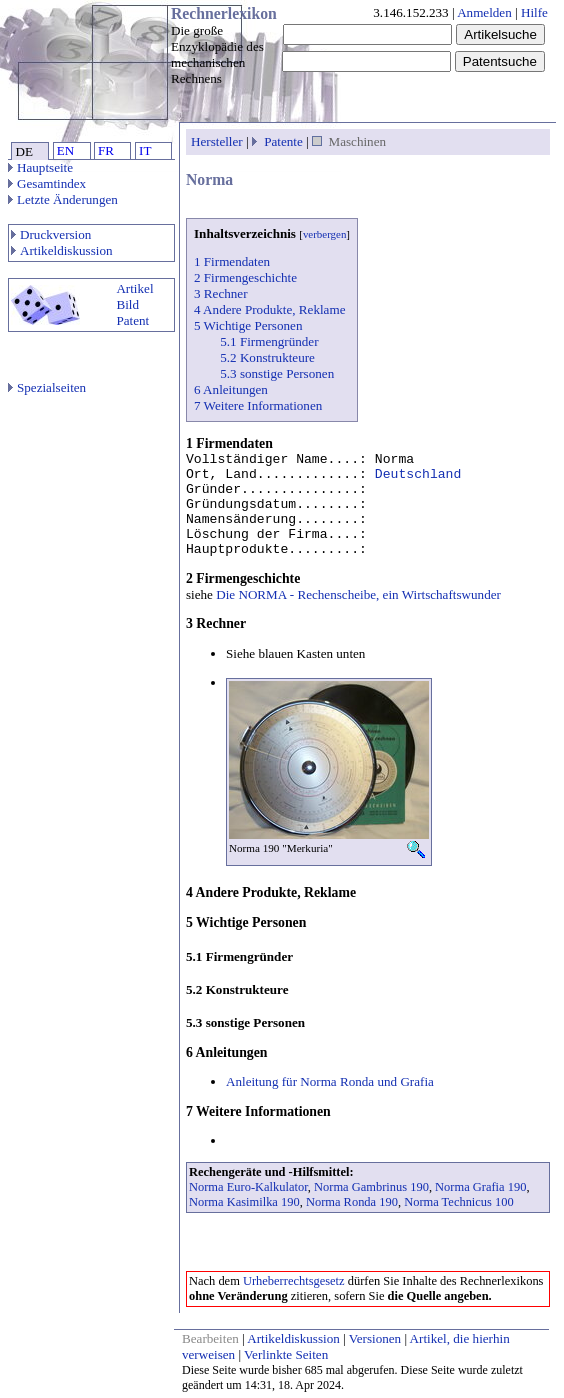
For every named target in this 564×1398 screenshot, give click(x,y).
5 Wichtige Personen (248, 325)
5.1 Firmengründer (269, 341)
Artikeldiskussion (62, 250)
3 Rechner (221, 293)
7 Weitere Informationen (258, 405)
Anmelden (484, 12)
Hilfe (534, 12)
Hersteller (217, 141)
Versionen (375, 1338)
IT (145, 150)
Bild (127, 304)
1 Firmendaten (232, 261)
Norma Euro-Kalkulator (248, 1187)
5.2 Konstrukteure (267, 357)
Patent (132, 320)
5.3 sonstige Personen (277, 373)
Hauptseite (40, 167)
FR (106, 150)
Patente (283, 141)
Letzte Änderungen (63, 199)
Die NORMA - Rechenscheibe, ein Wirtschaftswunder (358, 594)
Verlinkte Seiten (286, 1354)
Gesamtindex (47, 183)
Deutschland (418, 474)
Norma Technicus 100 (459, 1202)
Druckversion (51, 234)
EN (65, 150)
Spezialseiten (47, 387)
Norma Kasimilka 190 (244, 1202)
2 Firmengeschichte (245, 277)
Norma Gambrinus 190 (371, 1187)
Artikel (134, 288)
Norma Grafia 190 (480, 1187)
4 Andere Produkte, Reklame (269, 309)
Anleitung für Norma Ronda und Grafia (330, 1081)
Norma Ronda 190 (352, 1202)
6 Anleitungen (231, 389)
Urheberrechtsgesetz (294, 1281)
